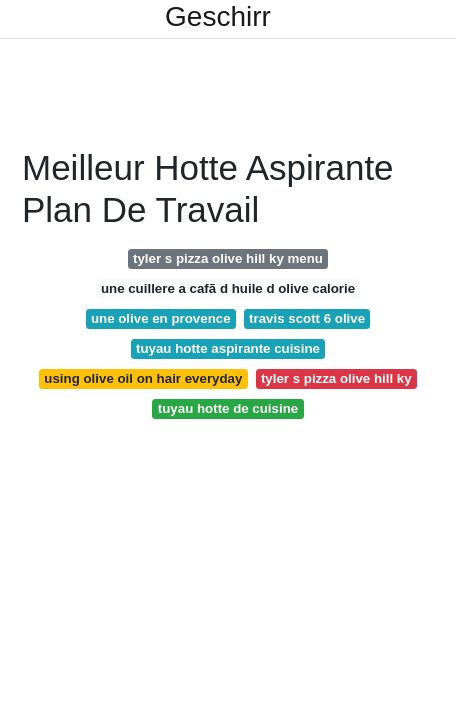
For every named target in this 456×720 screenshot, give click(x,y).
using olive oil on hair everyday (143, 378)
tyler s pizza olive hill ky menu (228, 258)
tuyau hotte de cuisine (228, 408)
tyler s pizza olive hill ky (336, 378)
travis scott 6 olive (307, 318)
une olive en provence (161, 318)
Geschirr (218, 17)
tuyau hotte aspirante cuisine (228, 348)
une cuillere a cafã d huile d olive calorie (228, 288)
